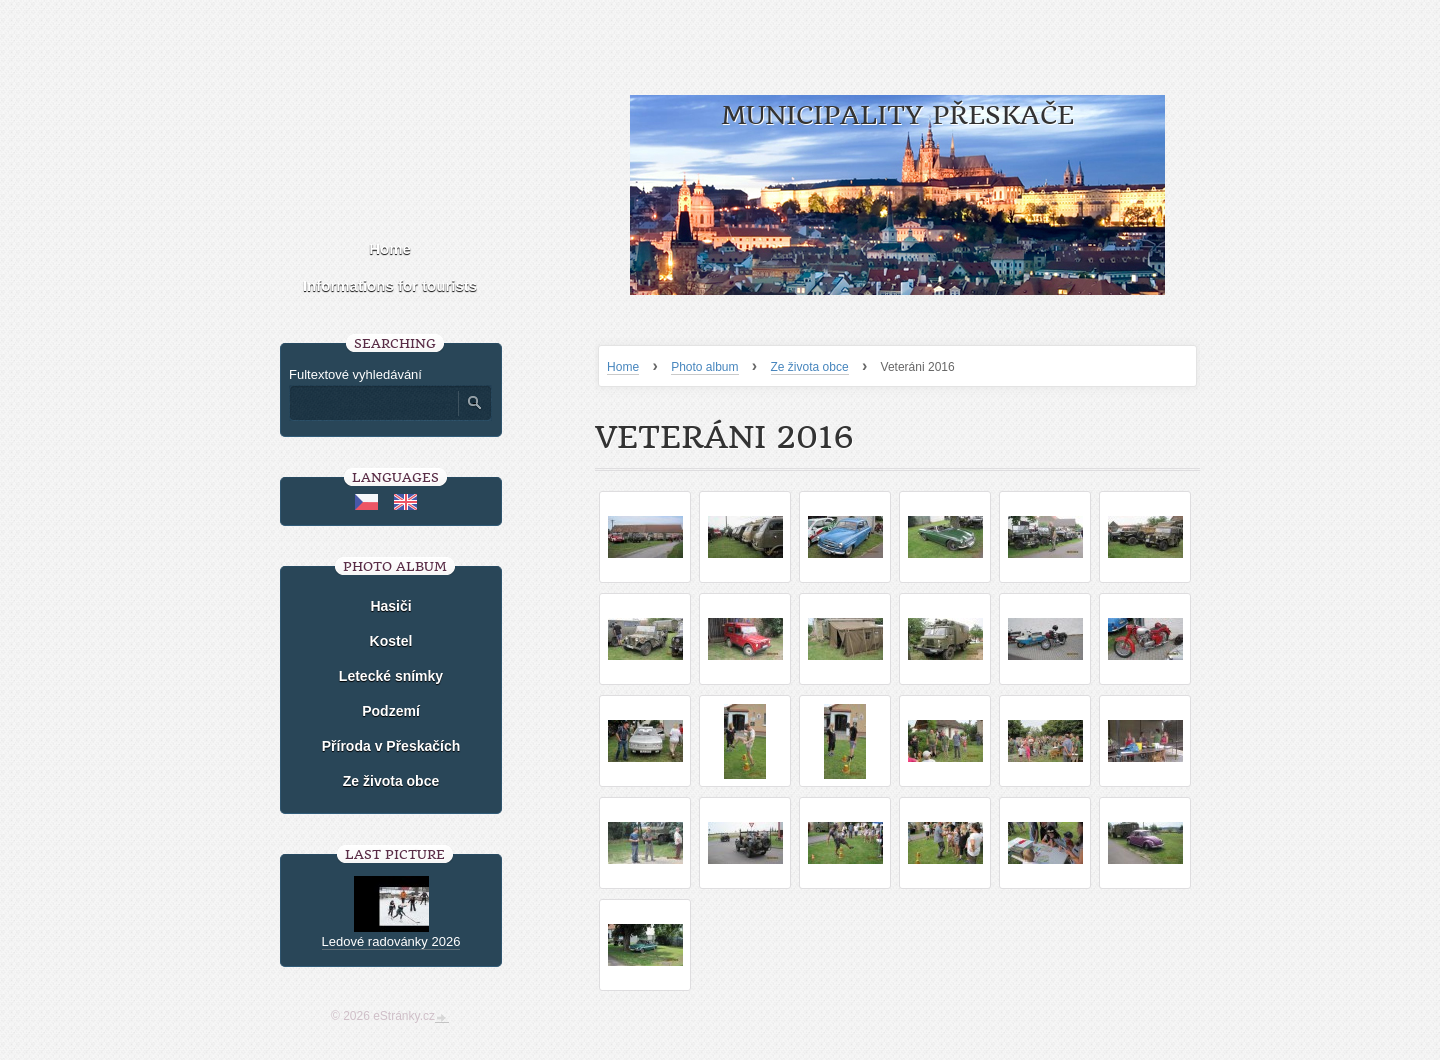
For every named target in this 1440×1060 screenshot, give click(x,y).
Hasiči (390, 606)
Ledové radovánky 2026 (391, 941)
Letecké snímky (391, 676)
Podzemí (391, 711)
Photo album (704, 367)
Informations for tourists (390, 285)
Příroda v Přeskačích (391, 746)
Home (623, 367)
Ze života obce (810, 367)
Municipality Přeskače (897, 115)
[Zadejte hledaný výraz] (373, 403)
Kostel (391, 641)
